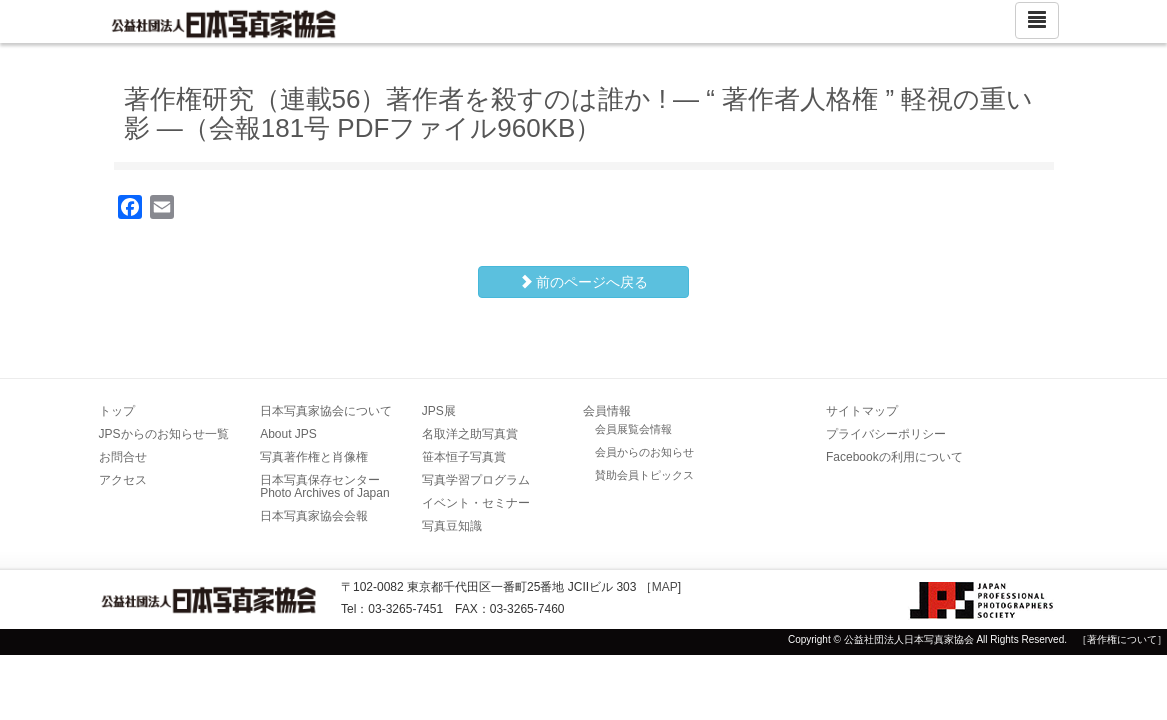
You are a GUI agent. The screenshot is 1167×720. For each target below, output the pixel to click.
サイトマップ (862, 411)
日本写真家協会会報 (314, 516)
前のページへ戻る (584, 282)
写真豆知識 (452, 526)
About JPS (288, 434)
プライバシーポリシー (886, 434)
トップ (117, 411)
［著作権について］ (1122, 639)
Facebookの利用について (894, 457)
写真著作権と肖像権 (314, 457)
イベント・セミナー (476, 503)
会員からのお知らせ (644, 452)
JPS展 (439, 411)
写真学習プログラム (476, 480)
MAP (665, 587)
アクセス (123, 480)
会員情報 (607, 411)
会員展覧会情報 (633, 429)
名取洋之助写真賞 (470, 434)
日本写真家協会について (326, 411)
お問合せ (123, 457)
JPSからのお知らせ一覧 (164, 434)
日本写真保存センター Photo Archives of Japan (326, 486)
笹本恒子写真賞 (464, 457)
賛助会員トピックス (644, 475)
